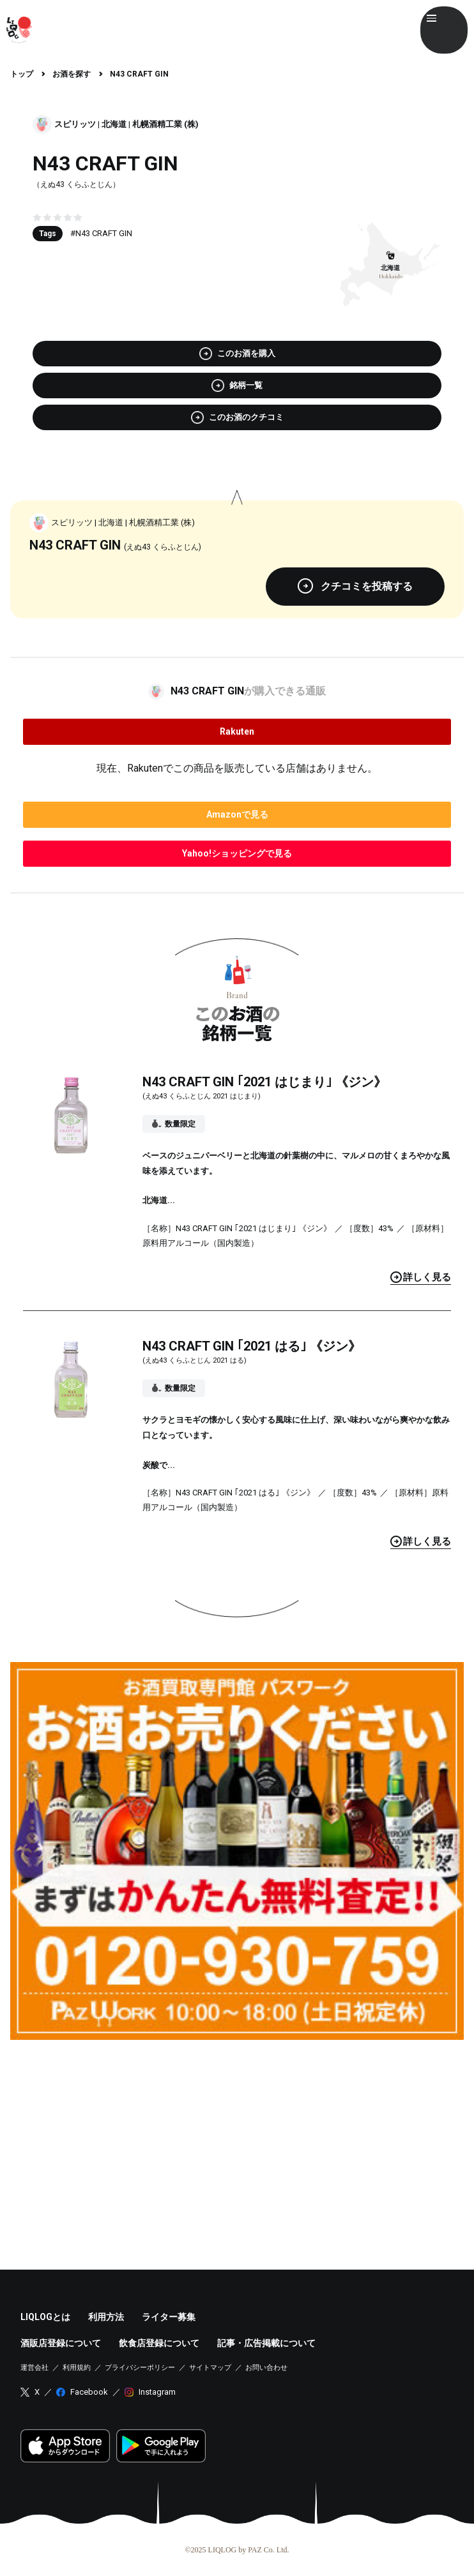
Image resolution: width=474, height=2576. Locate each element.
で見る (237, 814)
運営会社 (34, 2367)
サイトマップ (210, 2367)
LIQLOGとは (45, 2317)
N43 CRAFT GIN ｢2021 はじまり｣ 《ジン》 (264, 1082)
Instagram (157, 2392)
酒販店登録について (60, 2343)
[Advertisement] (237, 2138)
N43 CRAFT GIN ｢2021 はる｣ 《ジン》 (251, 1346)
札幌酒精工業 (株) (165, 124)
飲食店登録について (159, 2343)
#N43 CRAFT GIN (101, 233)
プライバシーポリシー (140, 2367)
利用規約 (77, 2367)
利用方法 (106, 2317)
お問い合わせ (266, 2367)
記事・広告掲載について (266, 2343)
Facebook (89, 2392)
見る (420, 1277)
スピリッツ (75, 124)
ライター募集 (168, 2317)
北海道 (114, 124)
